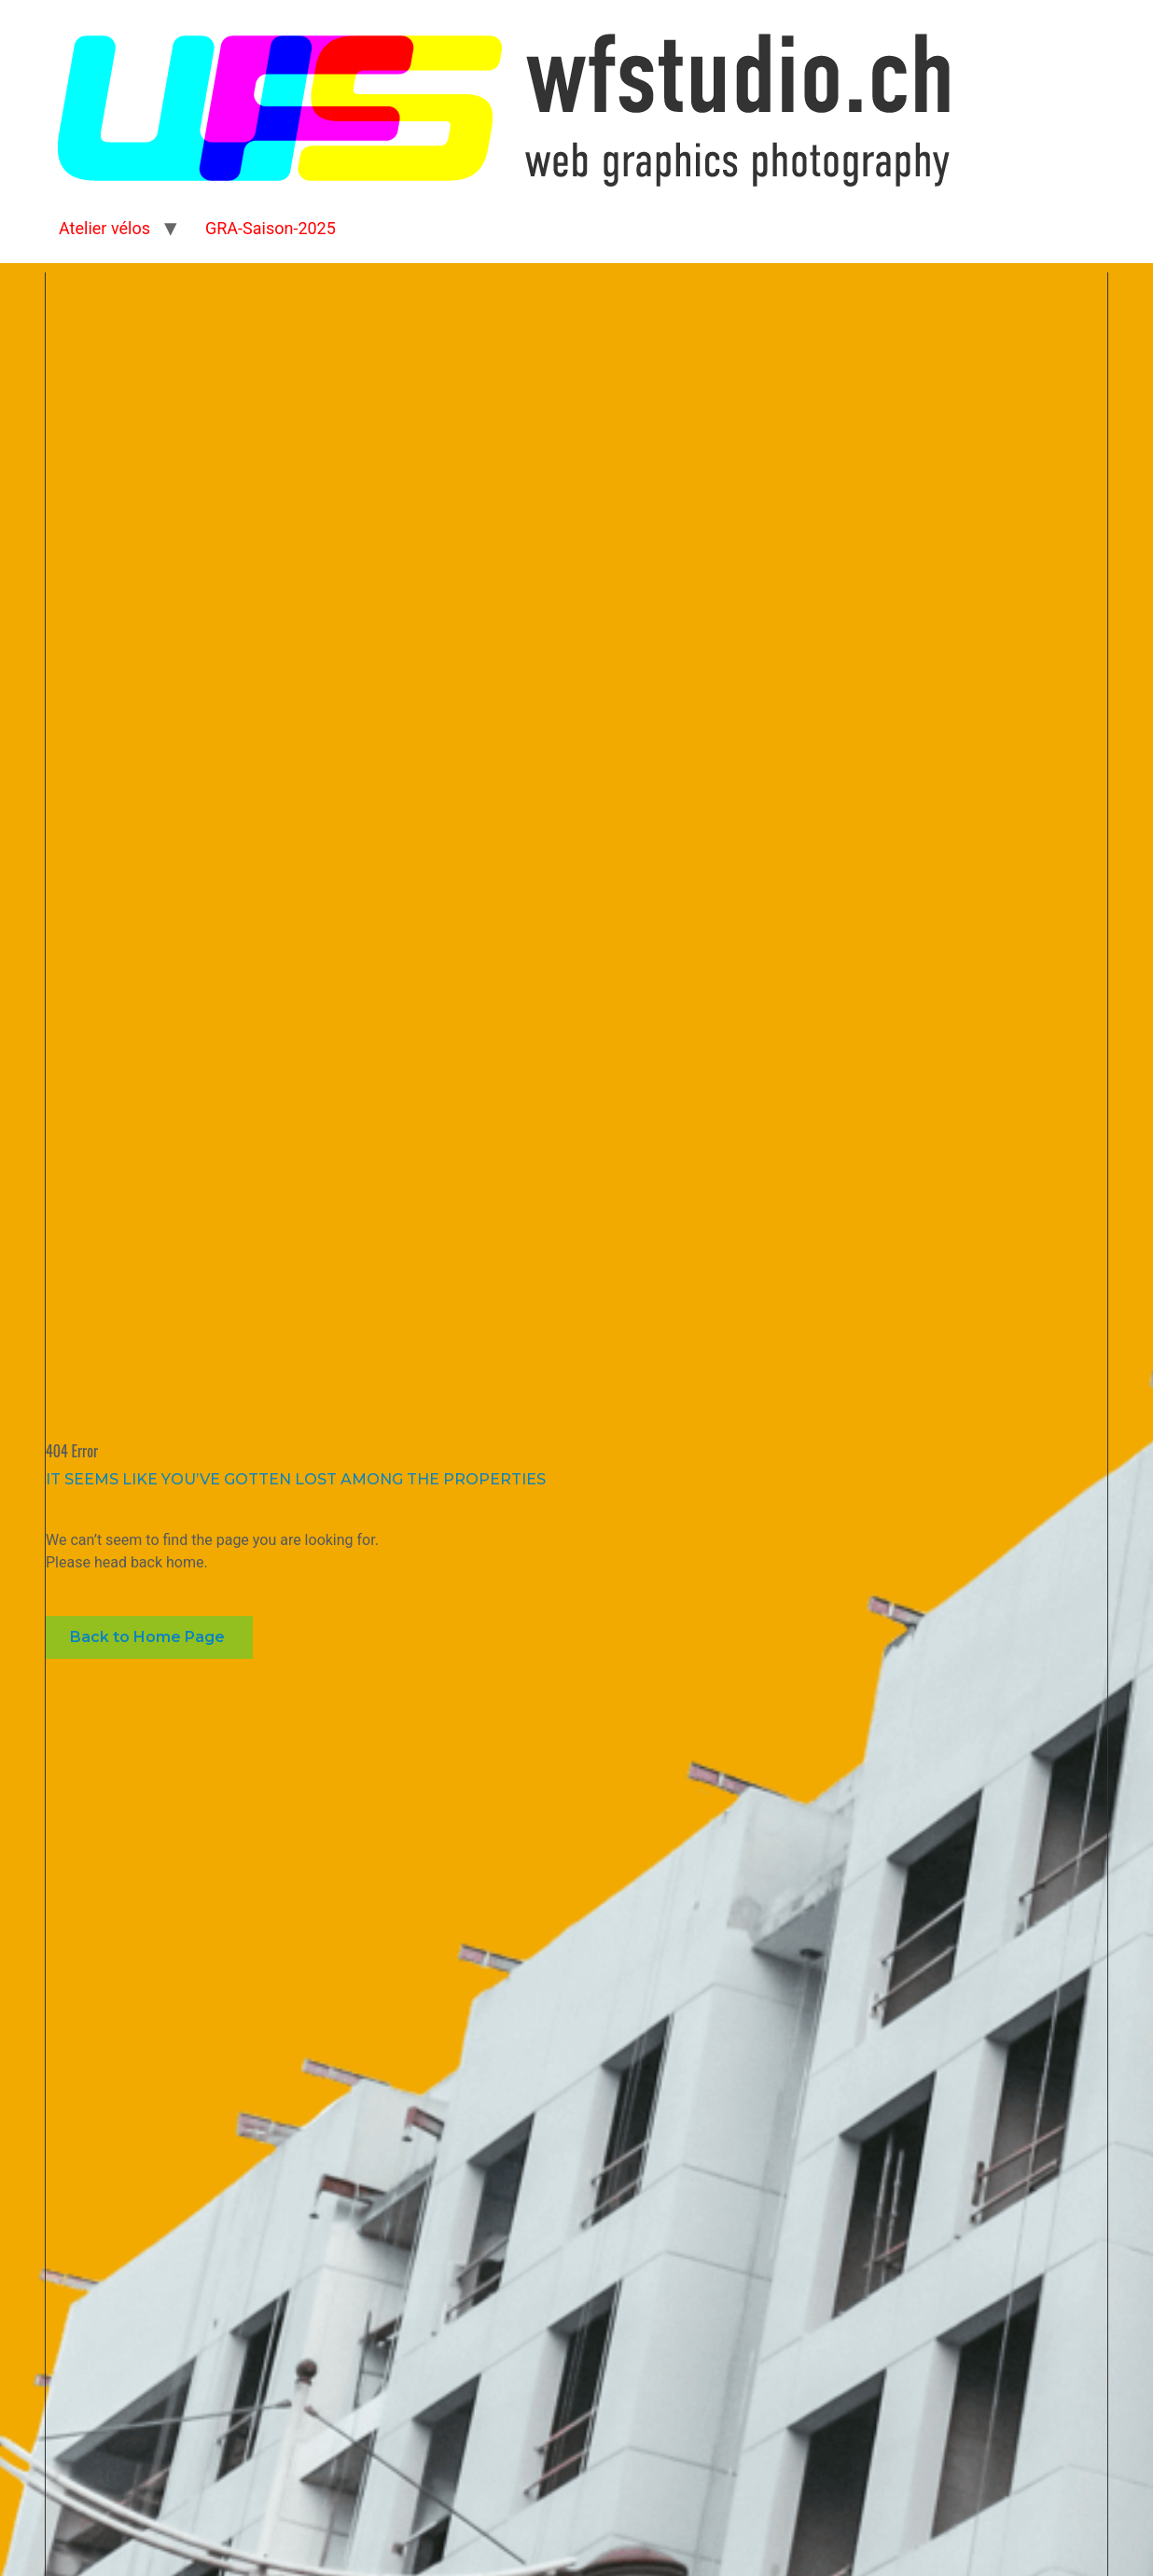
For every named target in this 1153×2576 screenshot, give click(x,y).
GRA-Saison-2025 (270, 228)
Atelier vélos (104, 228)
